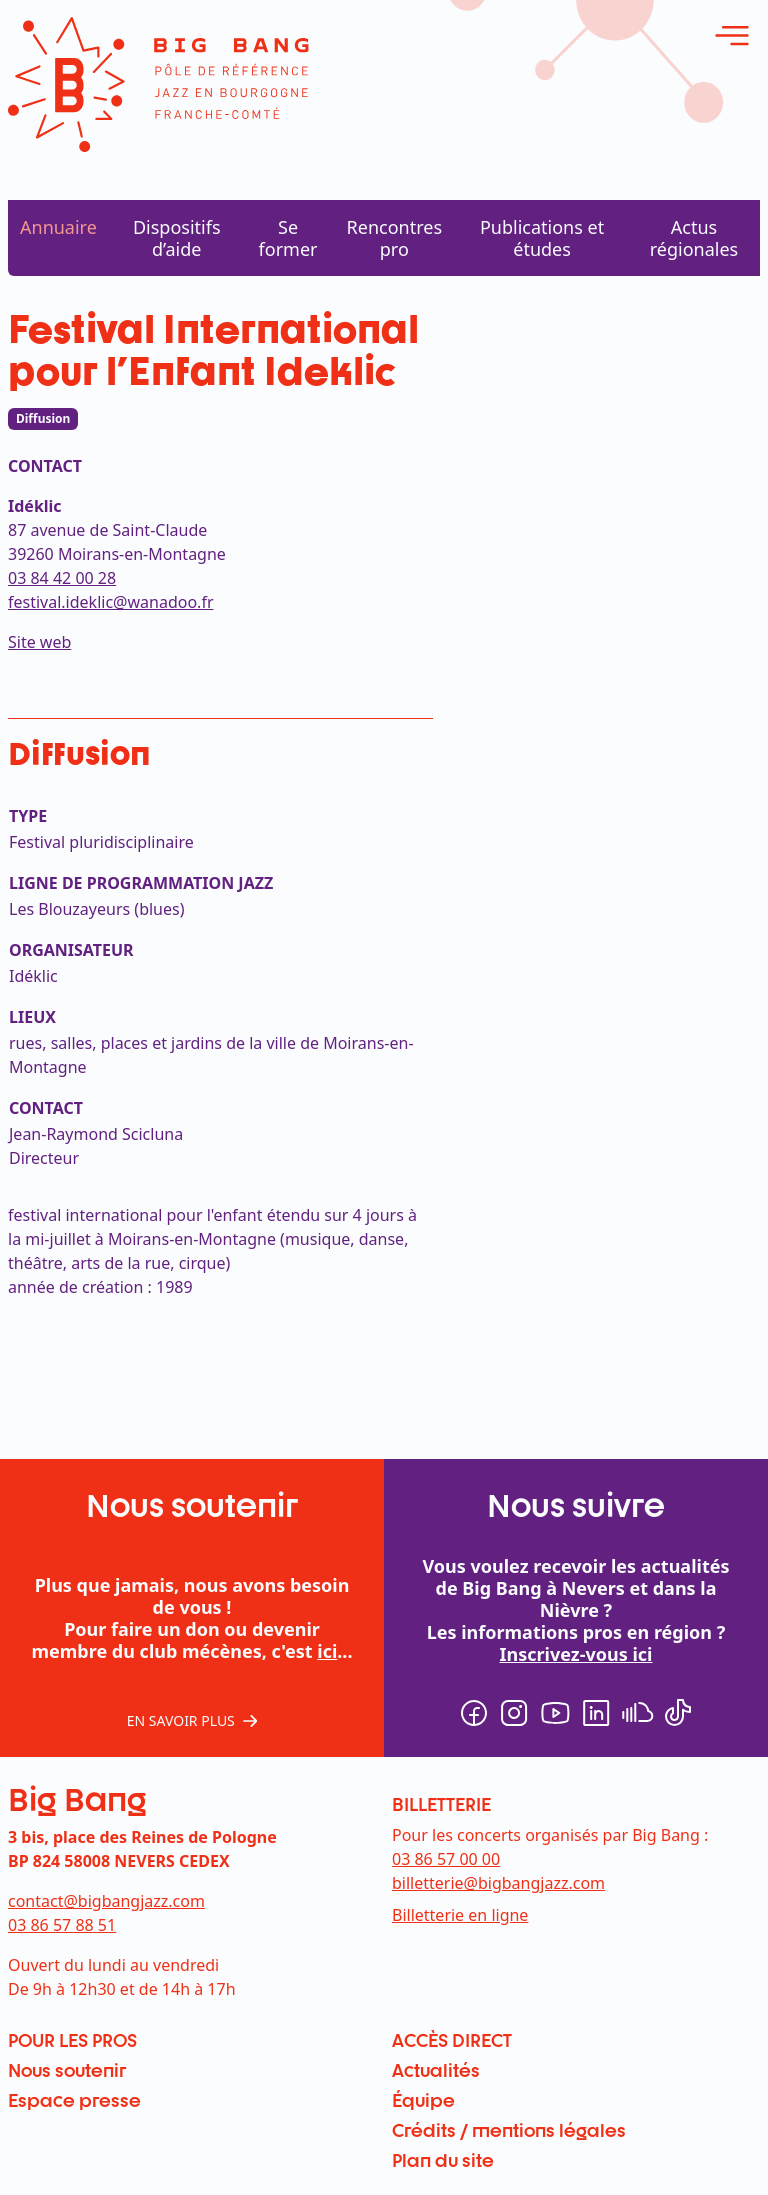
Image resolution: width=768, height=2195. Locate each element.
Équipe (423, 2100)
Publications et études (542, 238)
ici (327, 1651)
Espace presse (74, 2100)
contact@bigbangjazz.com (106, 1901)
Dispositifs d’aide (177, 238)
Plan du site (443, 2160)
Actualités (436, 2070)
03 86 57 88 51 (62, 1925)
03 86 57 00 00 (446, 1859)
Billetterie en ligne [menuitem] (460, 1915)
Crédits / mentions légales (509, 2130)
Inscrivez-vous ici (576, 1654)
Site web (39, 642)
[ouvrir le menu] (732, 36)
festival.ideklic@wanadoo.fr (111, 602)
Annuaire (58, 227)
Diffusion (43, 418)
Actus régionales (694, 238)
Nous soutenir (67, 2070)
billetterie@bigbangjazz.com (498, 1883)
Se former (288, 238)
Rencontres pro (394, 238)
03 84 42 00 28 (62, 578)
